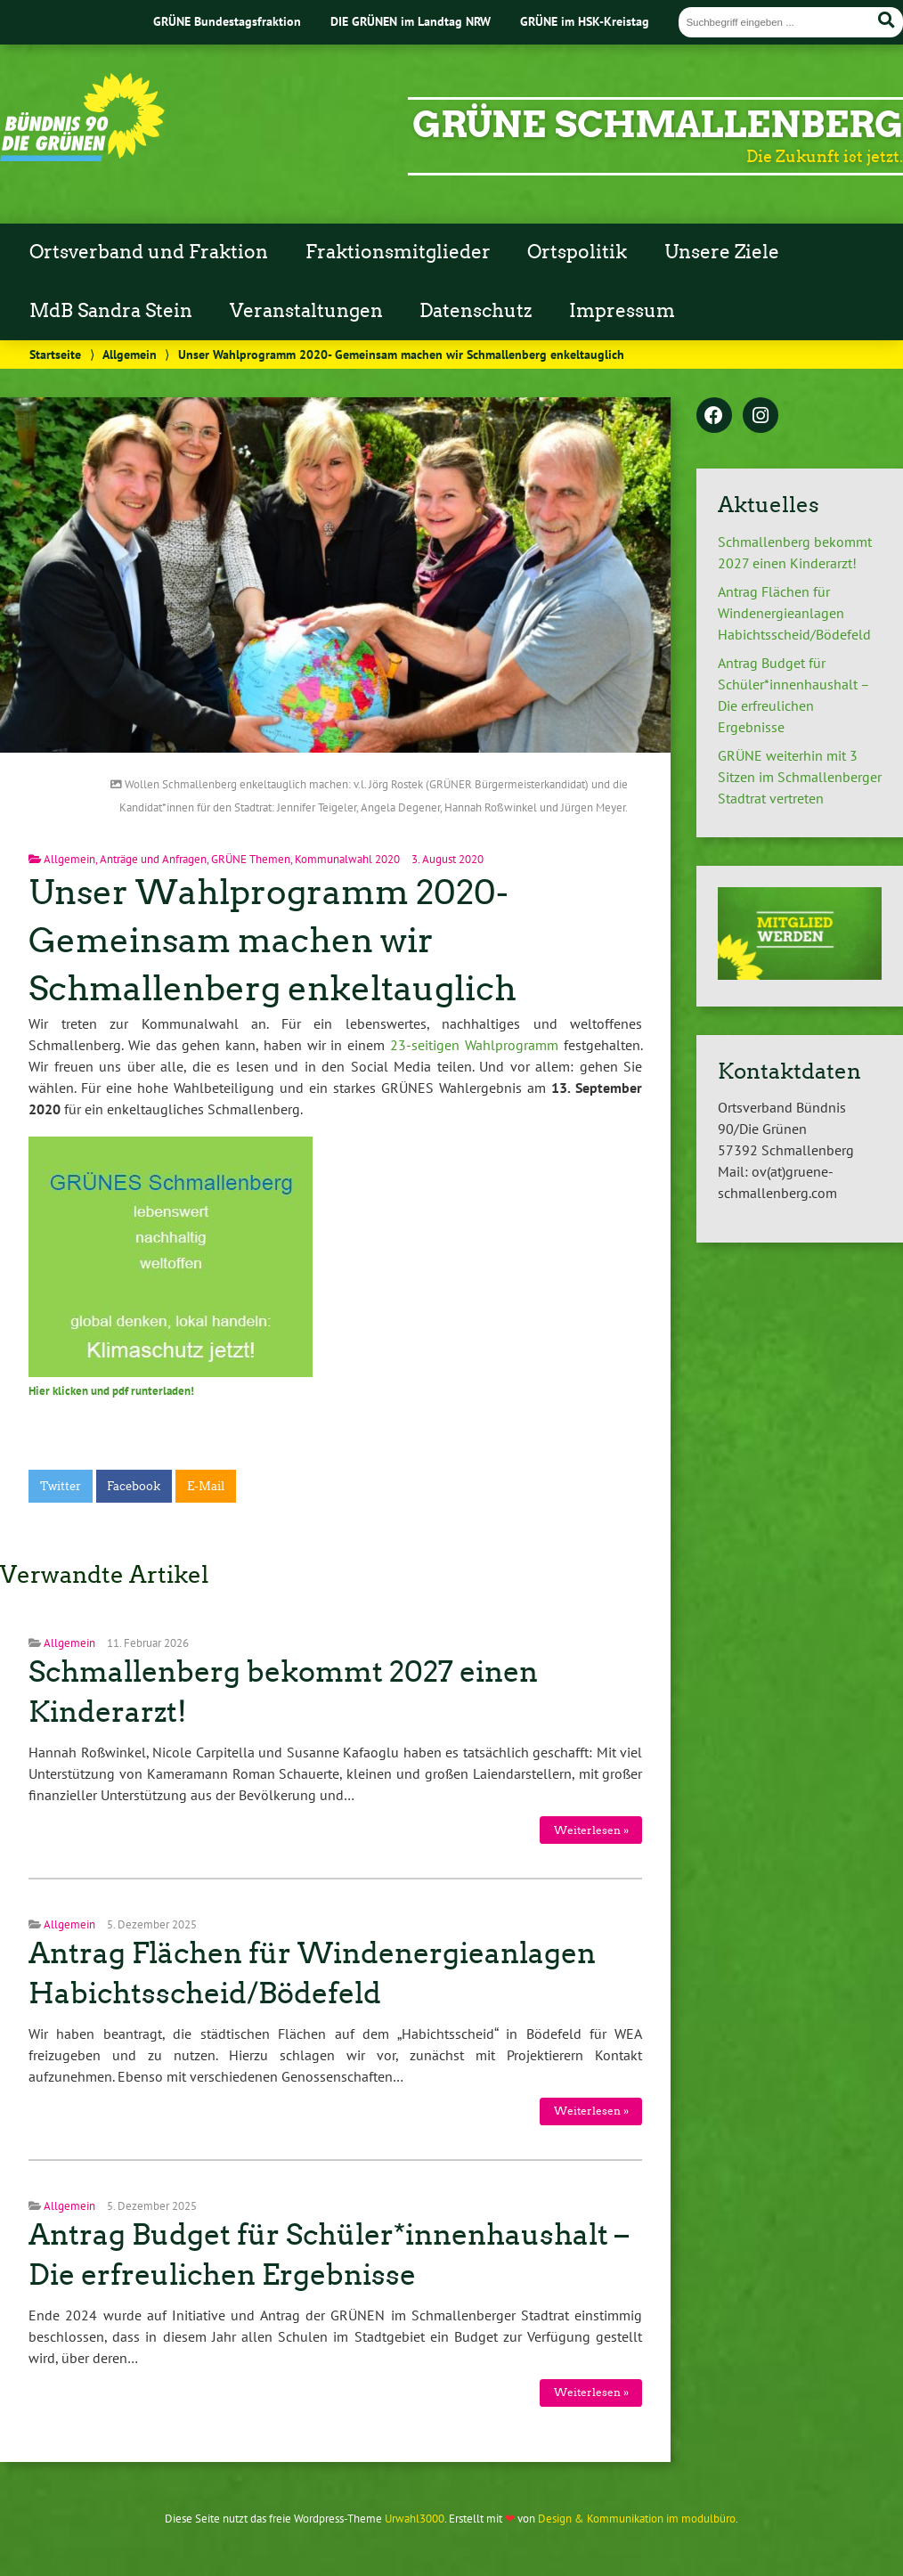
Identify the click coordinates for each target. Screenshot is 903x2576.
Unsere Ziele (721, 252)
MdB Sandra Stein (110, 310)
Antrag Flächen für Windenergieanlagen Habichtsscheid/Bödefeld (794, 613)
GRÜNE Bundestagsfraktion (227, 20)
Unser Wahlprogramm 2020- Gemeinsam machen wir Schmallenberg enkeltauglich (272, 940)
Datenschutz (475, 310)
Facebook (133, 1486)
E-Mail (205, 1486)
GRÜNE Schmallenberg (657, 124)
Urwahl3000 (414, 2518)
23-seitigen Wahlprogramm (474, 1045)
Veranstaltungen (306, 310)
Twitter (60, 1486)
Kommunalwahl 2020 (347, 859)
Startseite (55, 354)
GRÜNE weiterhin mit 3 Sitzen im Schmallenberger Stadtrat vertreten (800, 776)
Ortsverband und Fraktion (148, 252)
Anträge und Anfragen (153, 859)
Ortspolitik (577, 252)
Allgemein (129, 354)
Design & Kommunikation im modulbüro (637, 2518)
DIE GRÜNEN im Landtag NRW (410, 20)
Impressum (622, 310)
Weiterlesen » (591, 1830)
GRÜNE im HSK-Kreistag (584, 20)
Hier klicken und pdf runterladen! (111, 1390)
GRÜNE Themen (250, 859)
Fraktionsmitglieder (398, 252)
